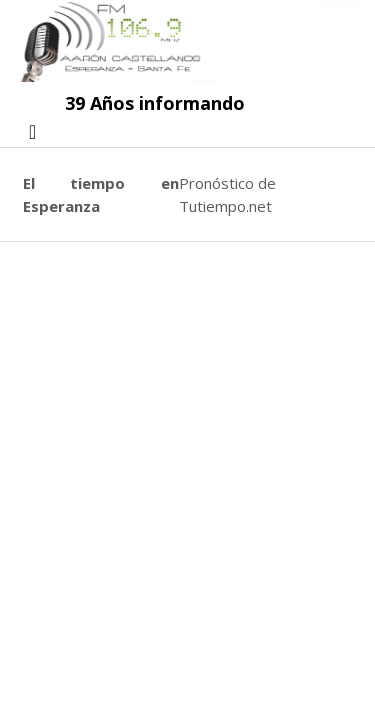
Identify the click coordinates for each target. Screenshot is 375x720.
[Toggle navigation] (32, 132)
